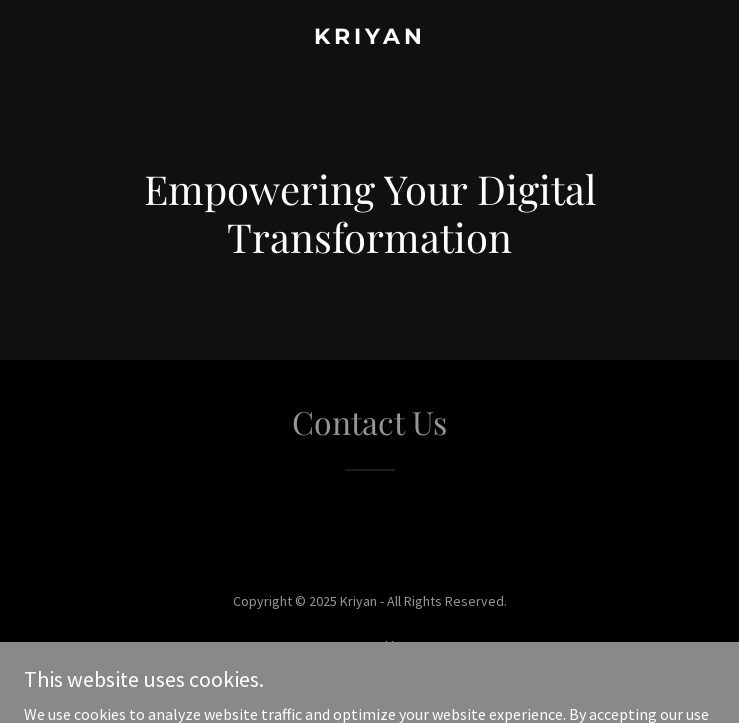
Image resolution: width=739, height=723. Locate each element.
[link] (369, 38)
